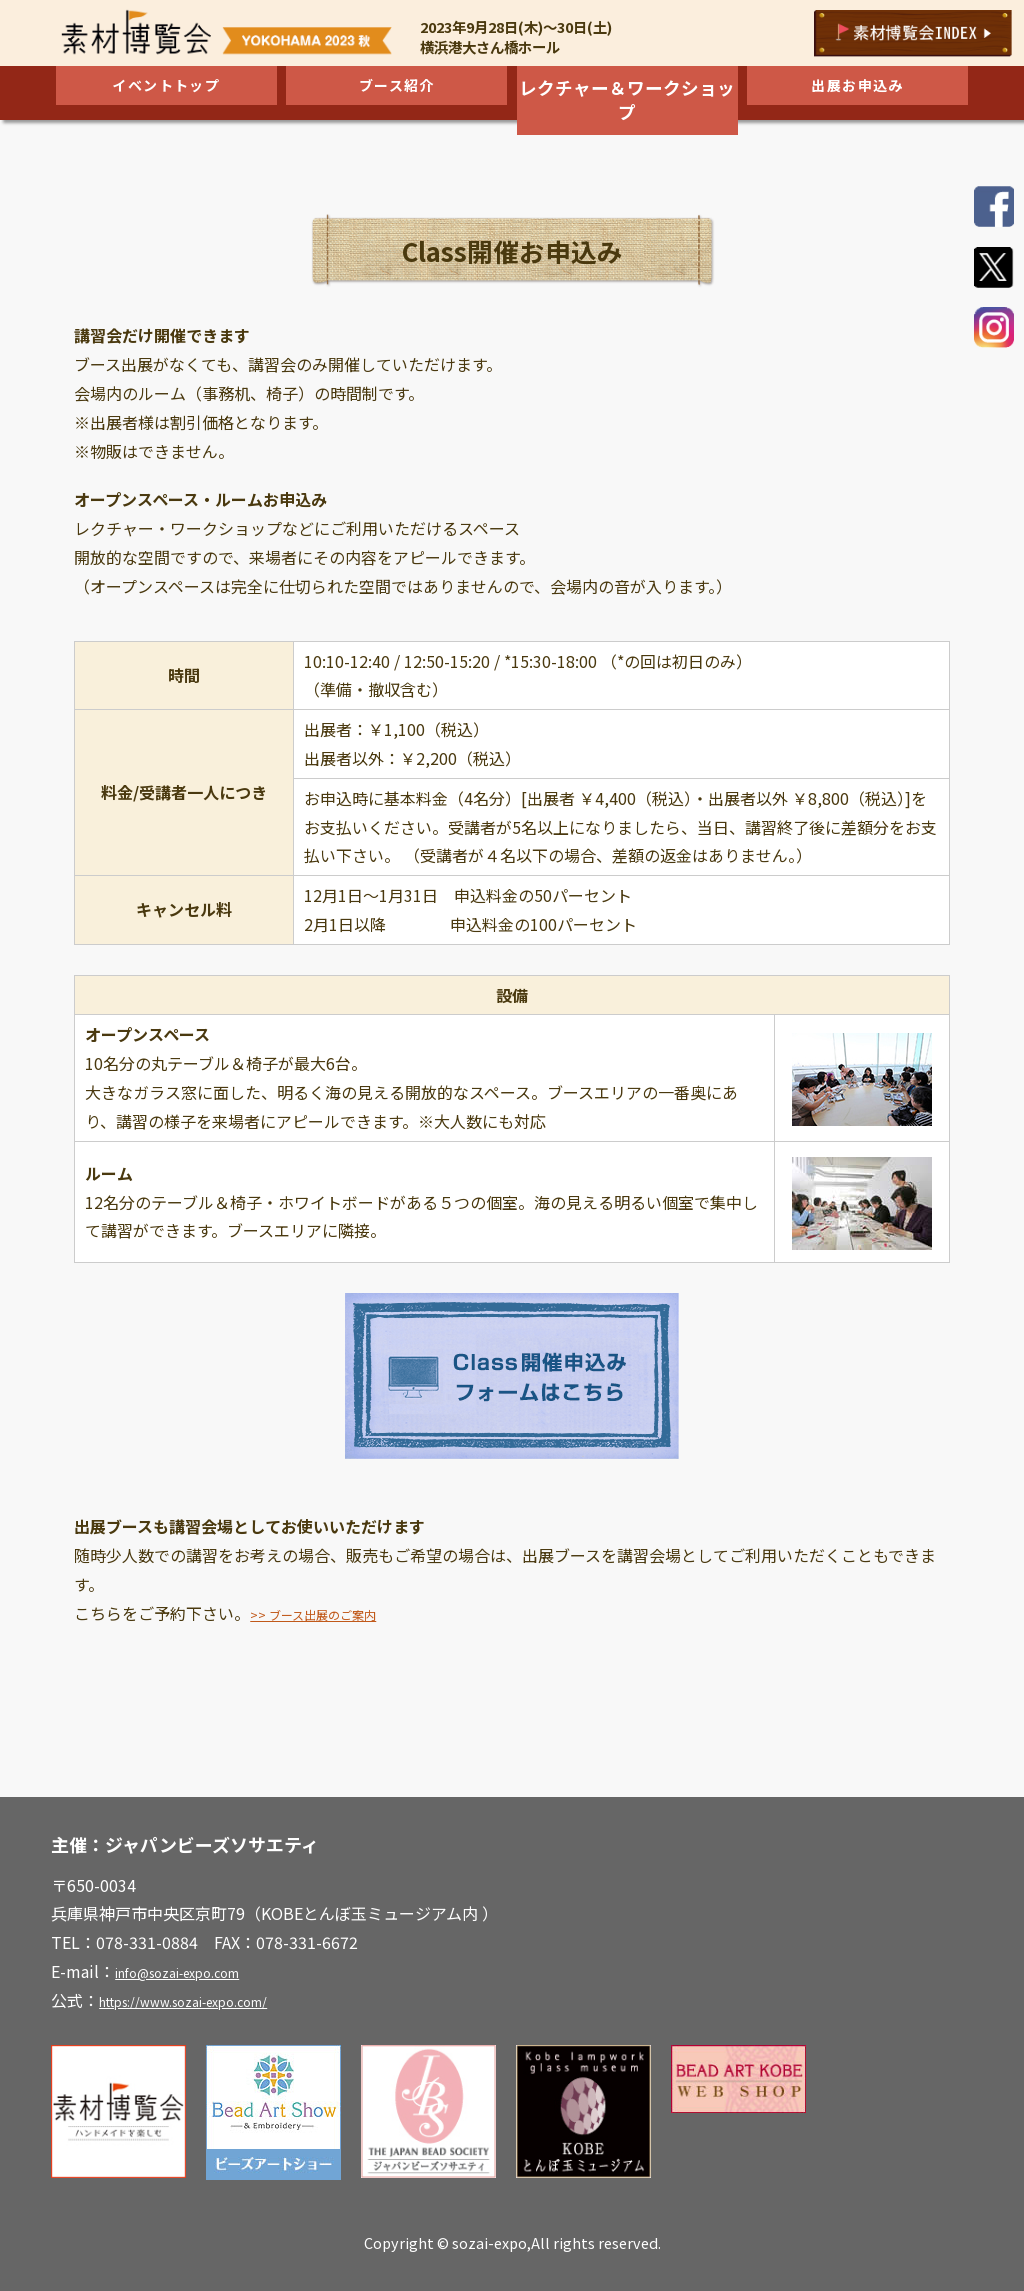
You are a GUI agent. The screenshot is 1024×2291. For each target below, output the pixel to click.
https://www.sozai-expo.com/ (210, 2000)
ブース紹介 (396, 89)
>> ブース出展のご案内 (332, 1613)
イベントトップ (166, 89)
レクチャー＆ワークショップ (627, 89)
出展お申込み (858, 89)
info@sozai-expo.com (196, 1971)
